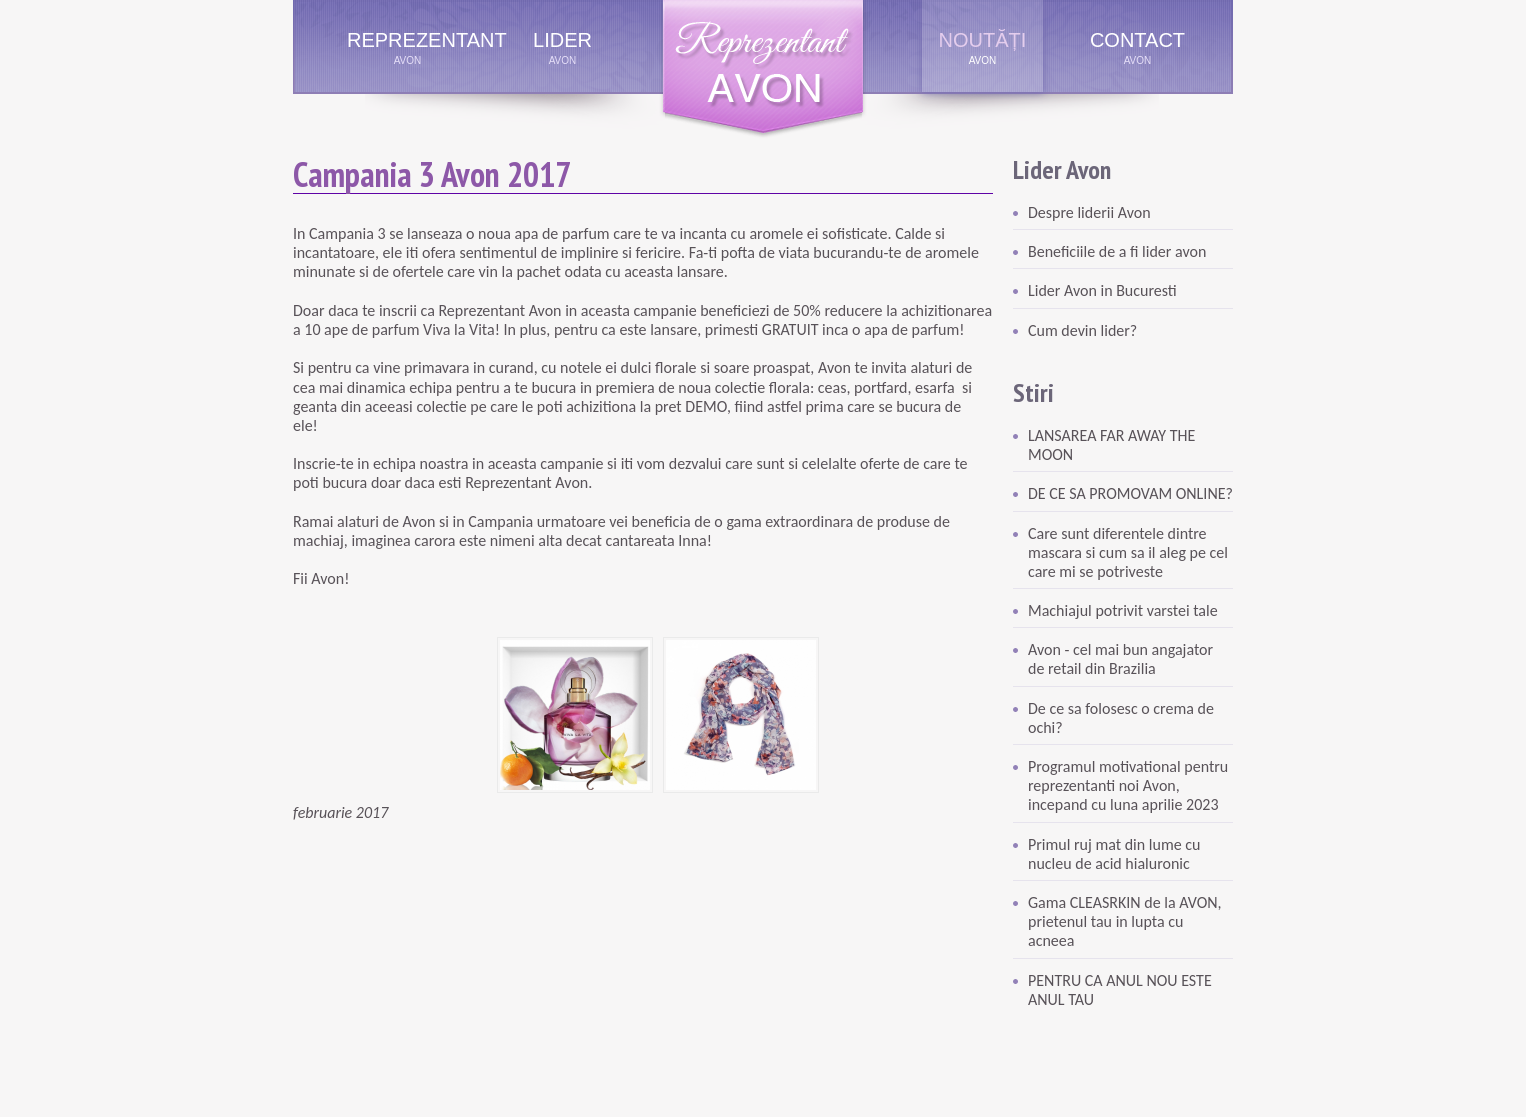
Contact (1137, 40)
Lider (562, 40)
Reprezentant (407, 40)
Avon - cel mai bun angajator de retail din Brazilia (1120, 659)
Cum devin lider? (1082, 330)
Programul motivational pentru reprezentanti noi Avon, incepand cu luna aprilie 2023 (1128, 785)
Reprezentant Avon (763, 69)
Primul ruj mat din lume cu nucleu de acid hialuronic (1114, 854)
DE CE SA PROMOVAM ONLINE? (1130, 493)
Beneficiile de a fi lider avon (1117, 251)
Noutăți (983, 40)
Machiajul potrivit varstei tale (1123, 610)
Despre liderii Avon (1089, 212)
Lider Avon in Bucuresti (1102, 290)
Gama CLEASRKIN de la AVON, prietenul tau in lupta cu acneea (1125, 921)
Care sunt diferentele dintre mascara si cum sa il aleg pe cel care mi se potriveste (1128, 552)
